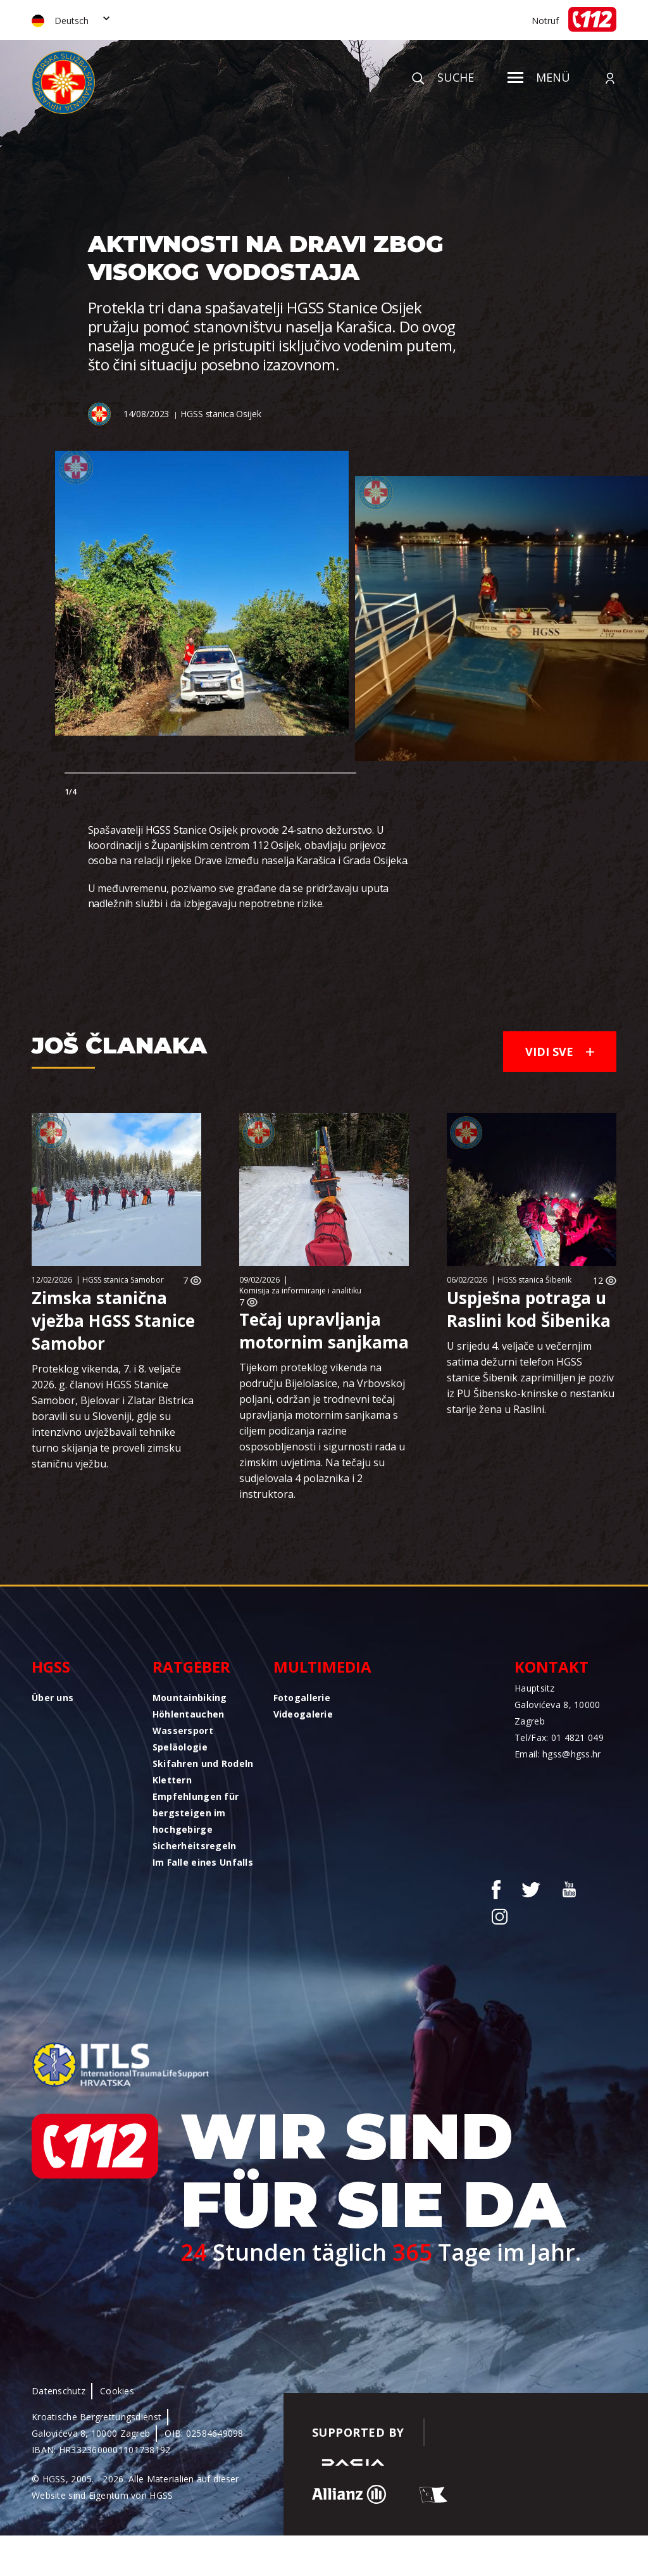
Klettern (172, 1780)
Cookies (117, 2391)
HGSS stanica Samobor (123, 1279)
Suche (443, 77)
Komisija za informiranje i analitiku (300, 1290)
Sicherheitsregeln (195, 1846)
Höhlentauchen (189, 1714)
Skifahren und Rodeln (203, 1763)
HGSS (51, 1666)
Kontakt (551, 1666)
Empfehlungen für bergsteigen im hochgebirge (196, 1812)
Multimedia (322, 1666)
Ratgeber (191, 1666)
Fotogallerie (301, 1698)
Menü (539, 77)
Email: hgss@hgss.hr (557, 1754)
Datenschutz (58, 2391)
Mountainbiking (190, 1698)
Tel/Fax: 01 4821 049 (559, 1737)
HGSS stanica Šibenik (534, 1279)
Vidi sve (559, 1051)
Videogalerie (303, 1714)
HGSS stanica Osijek (220, 414)
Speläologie (180, 1747)
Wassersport (183, 1731)
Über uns (52, 1698)
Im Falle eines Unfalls (203, 1862)
